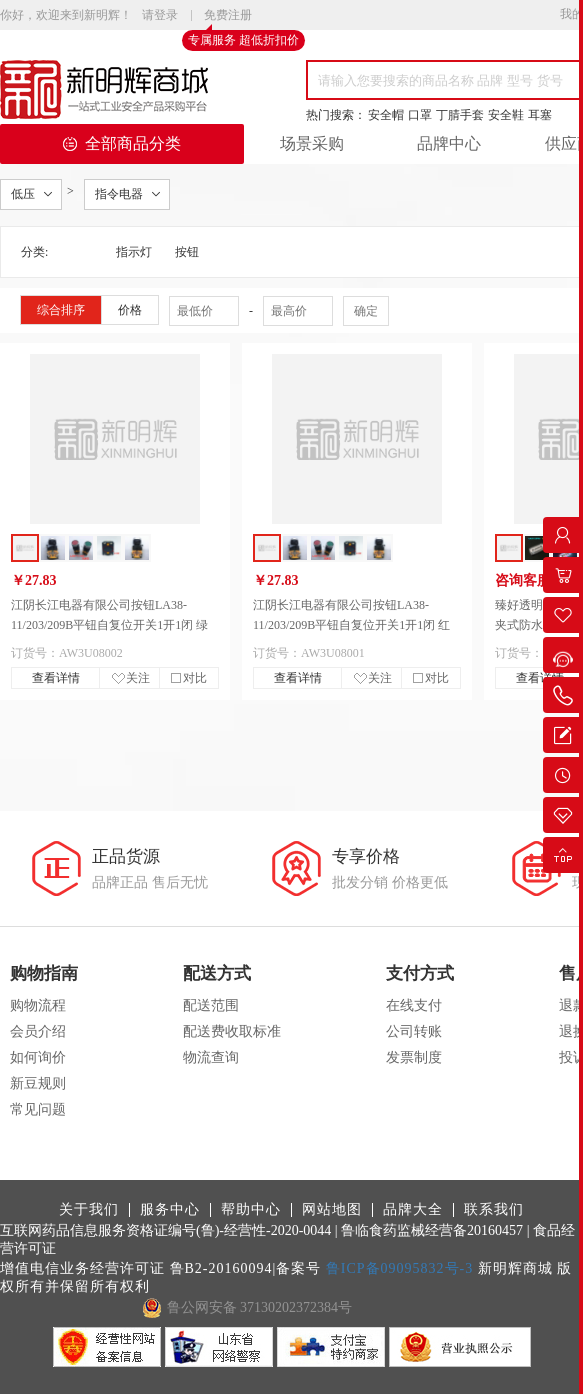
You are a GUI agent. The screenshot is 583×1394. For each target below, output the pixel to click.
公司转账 (414, 1031)
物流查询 (211, 1057)
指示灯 (134, 252)
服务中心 (170, 1210)
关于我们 (89, 1210)
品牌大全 (413, 1210)
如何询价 (38, 1057)
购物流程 (38, 1005)
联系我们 (494, 1210)
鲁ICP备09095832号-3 (399, 1268)
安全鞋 (506, 115)
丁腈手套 (460, 115)
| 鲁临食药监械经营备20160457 (429, 1230)
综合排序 (61, 310)
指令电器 (119, 194)
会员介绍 (38, 1031)
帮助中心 (251, 1210)
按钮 (187, 252)
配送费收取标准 (232, 1031)
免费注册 (228, 16)
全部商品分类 (122, 143)
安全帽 (386, 115)
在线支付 (414, 1005)
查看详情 (56, 678)
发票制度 (414, 1057)
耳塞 (540, 115)
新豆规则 (38, 1083)
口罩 (420, 115)
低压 (23, 194)
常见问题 (38, 1109)
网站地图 (332, 1210)
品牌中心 (449, 143)
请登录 (160, 15)
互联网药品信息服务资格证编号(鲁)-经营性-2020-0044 (165, 1230)
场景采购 (312, 143)
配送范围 (211, 1005)
